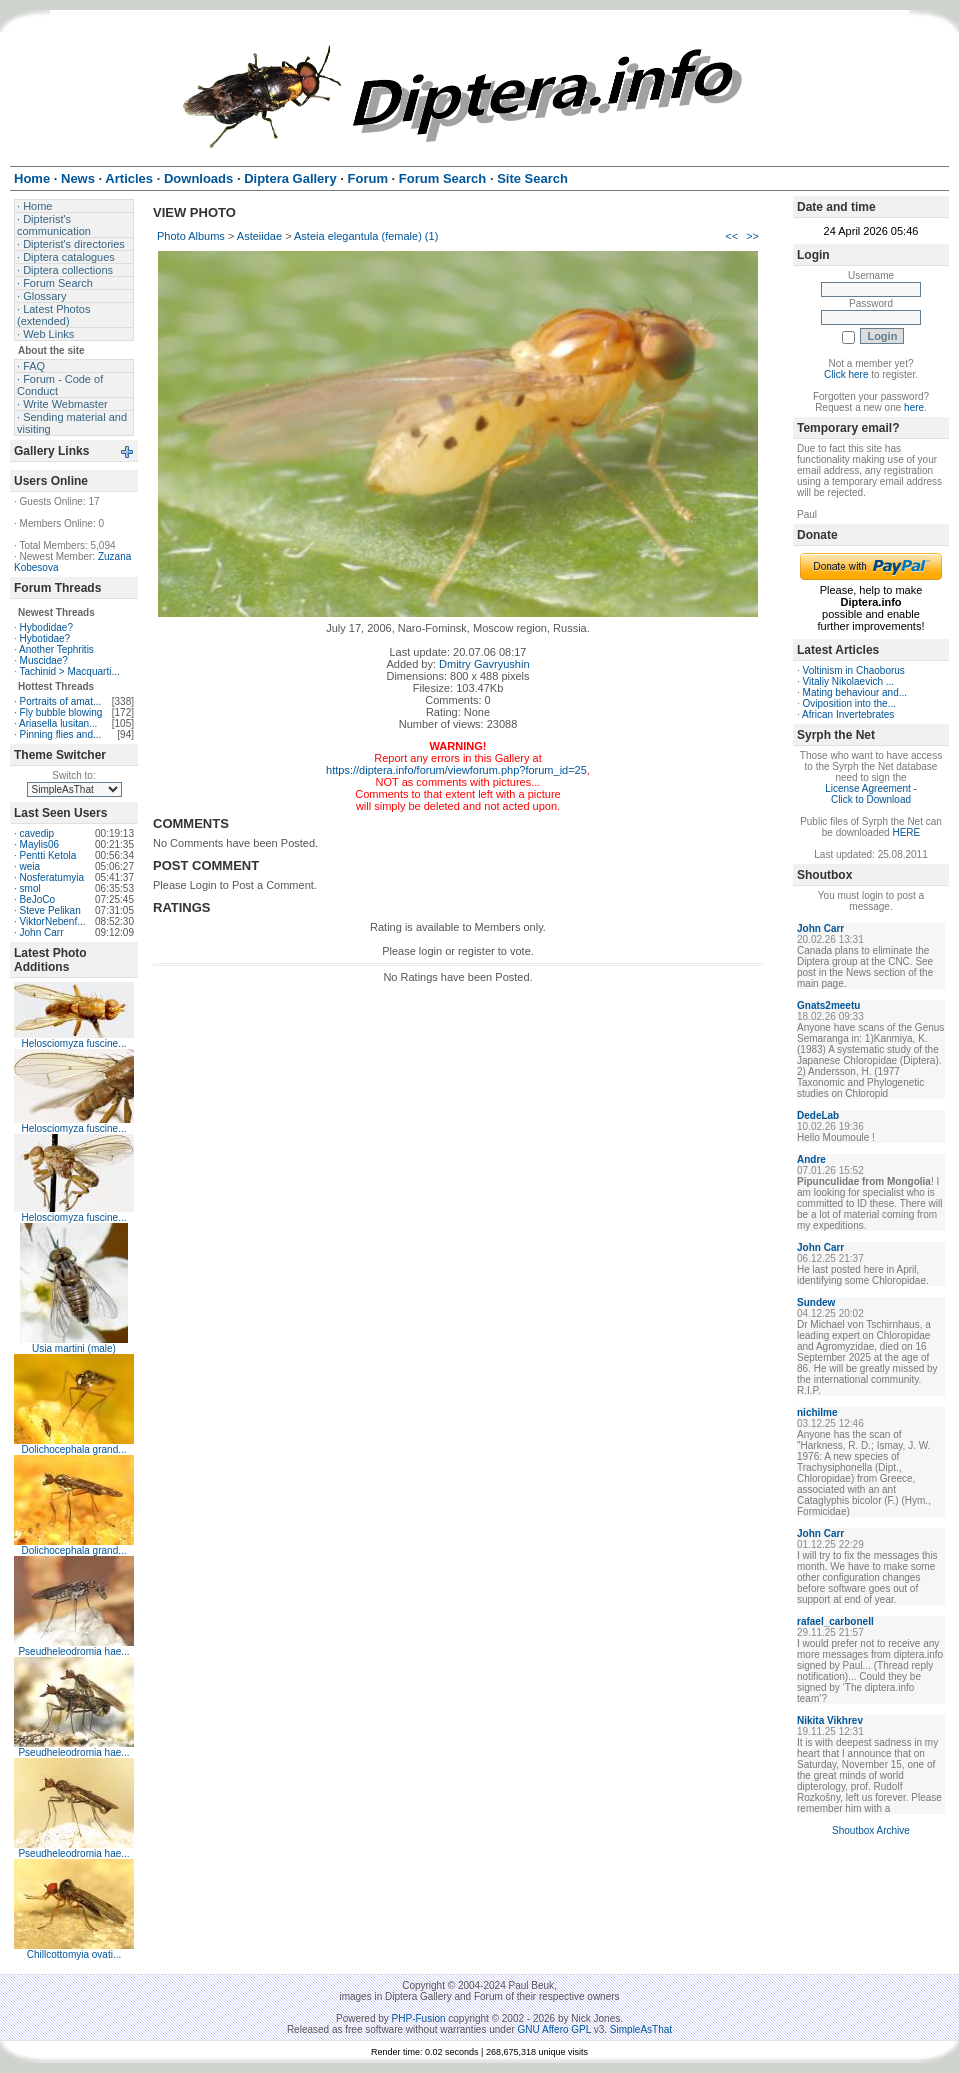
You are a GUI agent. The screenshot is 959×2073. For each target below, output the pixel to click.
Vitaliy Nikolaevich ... (849, 681)
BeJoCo (38, 899)
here (914, 407)
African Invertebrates (848, 714)
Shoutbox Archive (871, 1830)
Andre (811, 1159)
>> (752, 236)
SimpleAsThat (641, 2029)
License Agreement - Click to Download (871, 794)
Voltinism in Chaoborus (854, 670)
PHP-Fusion (419, 2018)
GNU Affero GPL (554, 2029)
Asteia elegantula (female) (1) (366, 236)
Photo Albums (191, 236)
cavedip (37, 833)
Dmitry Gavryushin (484, 664)
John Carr (42, 932)
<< (731, 236)
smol (30, 888)
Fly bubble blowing (61, 712)
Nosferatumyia (52, 877)
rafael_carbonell (835, 1621)
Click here (846, 374)
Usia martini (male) (74, 1348)
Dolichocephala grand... (73, 1449)
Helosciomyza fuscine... (73, 1043)
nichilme (817, 1412)
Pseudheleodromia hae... (73, 1651)
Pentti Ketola (48, 855)
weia (30, 866)
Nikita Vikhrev (830, 1720)
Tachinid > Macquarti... (69, 671)
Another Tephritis (56, 649)
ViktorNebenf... (53, 921)
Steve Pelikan (50, 910)
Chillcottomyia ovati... (74, 1954)
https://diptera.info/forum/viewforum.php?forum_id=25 (456, 770)
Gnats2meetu (828, 1005)
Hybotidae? (45, 638)
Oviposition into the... (849, 703)
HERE (906, 832)
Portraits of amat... (61, 701)
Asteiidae (259, 236)
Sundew (816, 1302)
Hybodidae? (46, 627)
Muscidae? (44, 660)
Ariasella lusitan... (58, 723)
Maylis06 (39, 844)
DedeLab (818, 1115)
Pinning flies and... (61, 734)
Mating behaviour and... (855, 692)
